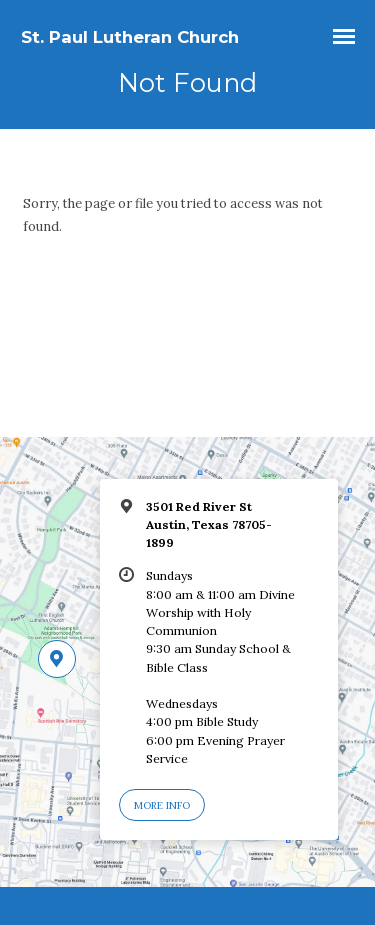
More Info (162, 805)
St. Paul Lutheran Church (130, 37)
